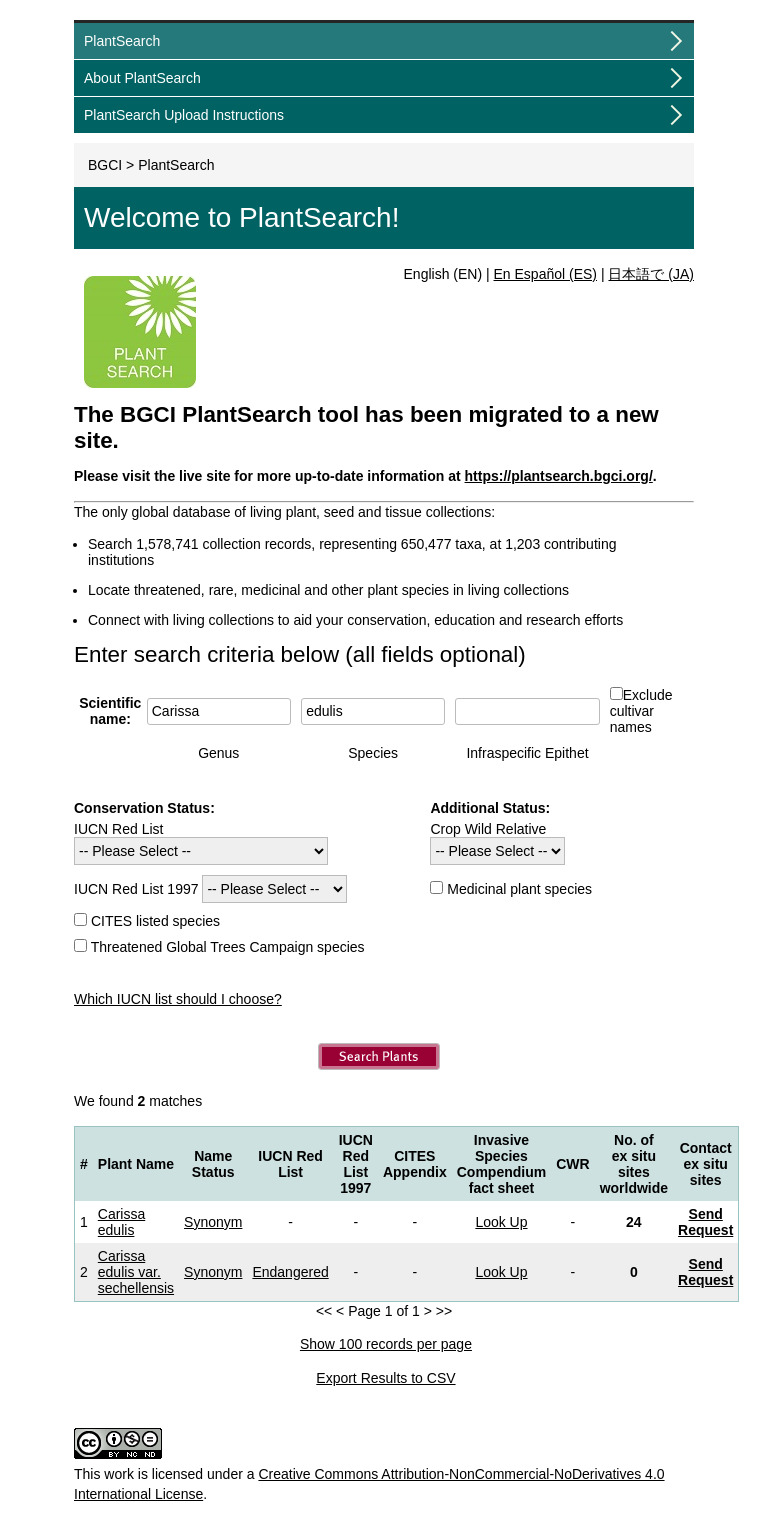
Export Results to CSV (385, 1378)
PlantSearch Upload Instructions (184, 115)
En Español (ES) (546, 274)
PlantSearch (122, 41)
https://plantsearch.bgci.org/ (559, 476)
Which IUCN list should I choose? (178, 999)
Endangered (290, 1272)
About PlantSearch (142, 78)
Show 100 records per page (386, 1344)
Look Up (501, 1222)
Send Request (705, 1222)
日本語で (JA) (651, 274)
